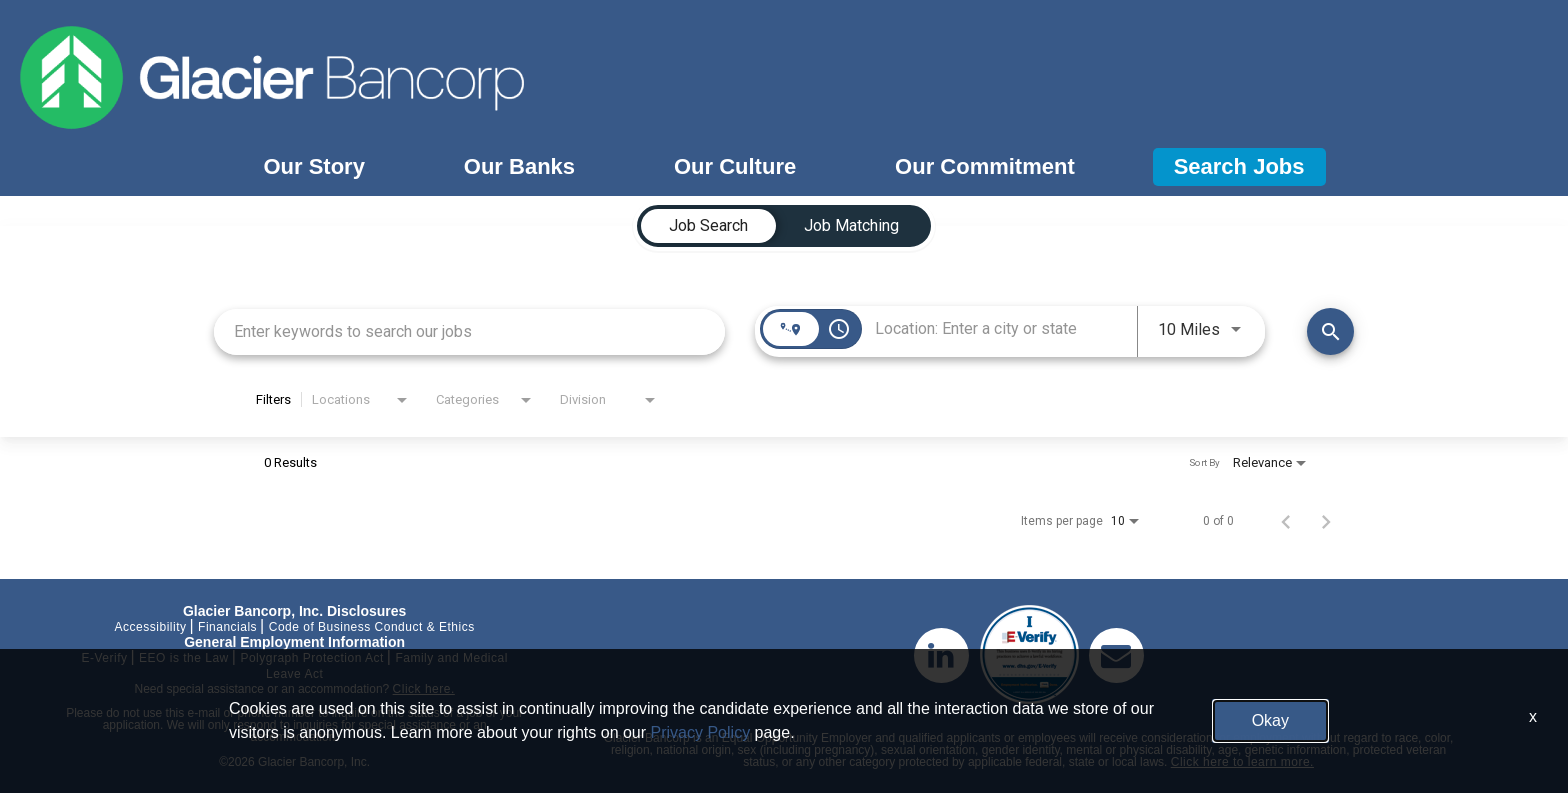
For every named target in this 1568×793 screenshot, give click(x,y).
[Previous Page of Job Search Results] (1286, 521)
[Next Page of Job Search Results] (1326, 521)
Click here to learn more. (1242, 762)
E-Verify (104, 658)
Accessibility (151, 627)
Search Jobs (1239, 166)
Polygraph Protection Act (311, 658)
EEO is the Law (184, 658)
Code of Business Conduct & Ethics (372, 627)
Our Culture (735, 166)
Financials (227, 627)
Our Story (313, 166)
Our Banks (519, 166)
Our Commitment (985, 166)
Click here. (424, 689)
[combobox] (469, 331)
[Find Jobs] (1330, 331)
